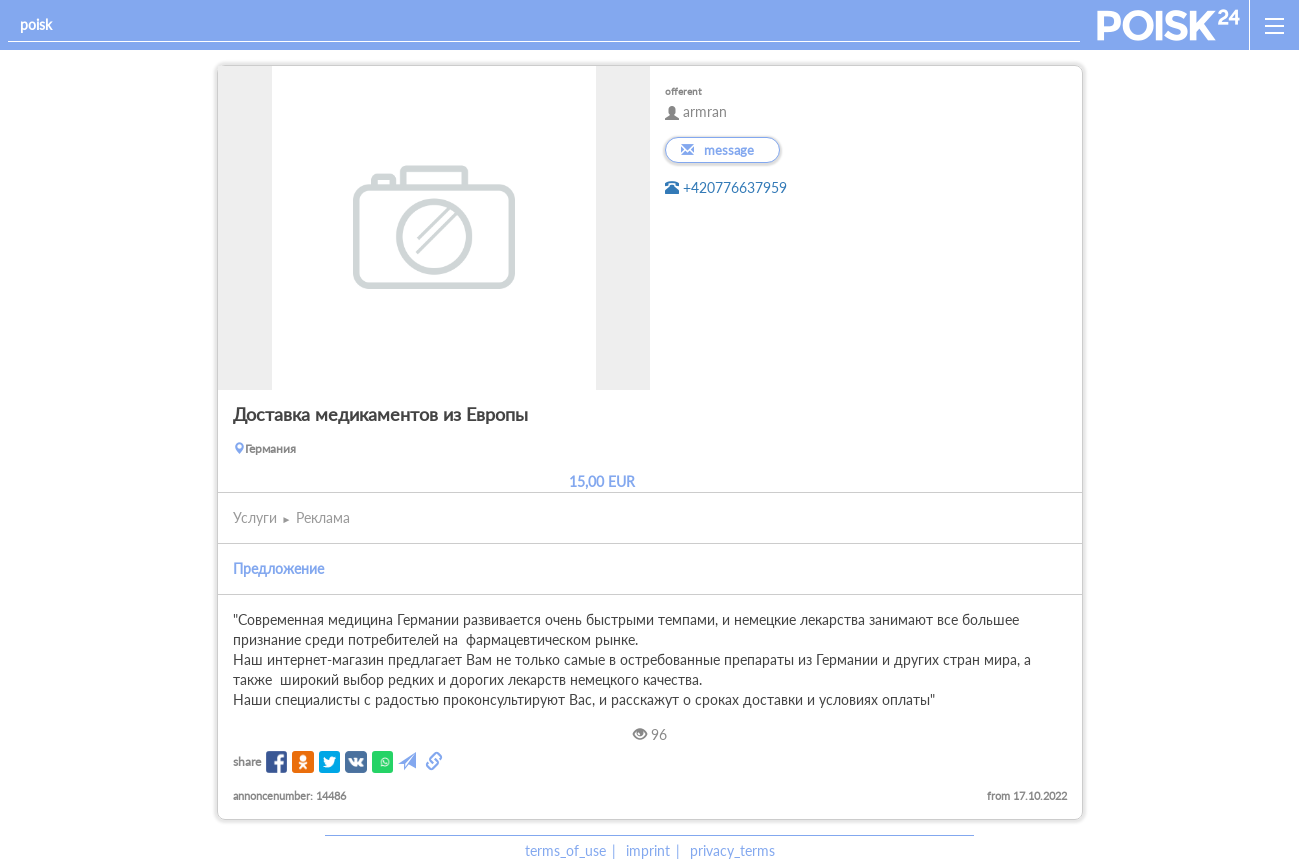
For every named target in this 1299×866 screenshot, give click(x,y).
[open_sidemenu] (1274, 25)
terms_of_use (565, 850)
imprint (648, 850)
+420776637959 (726, 187)
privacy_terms (732, 850)
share (247, 761)
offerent (683, 91)
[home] (1168, 25)
